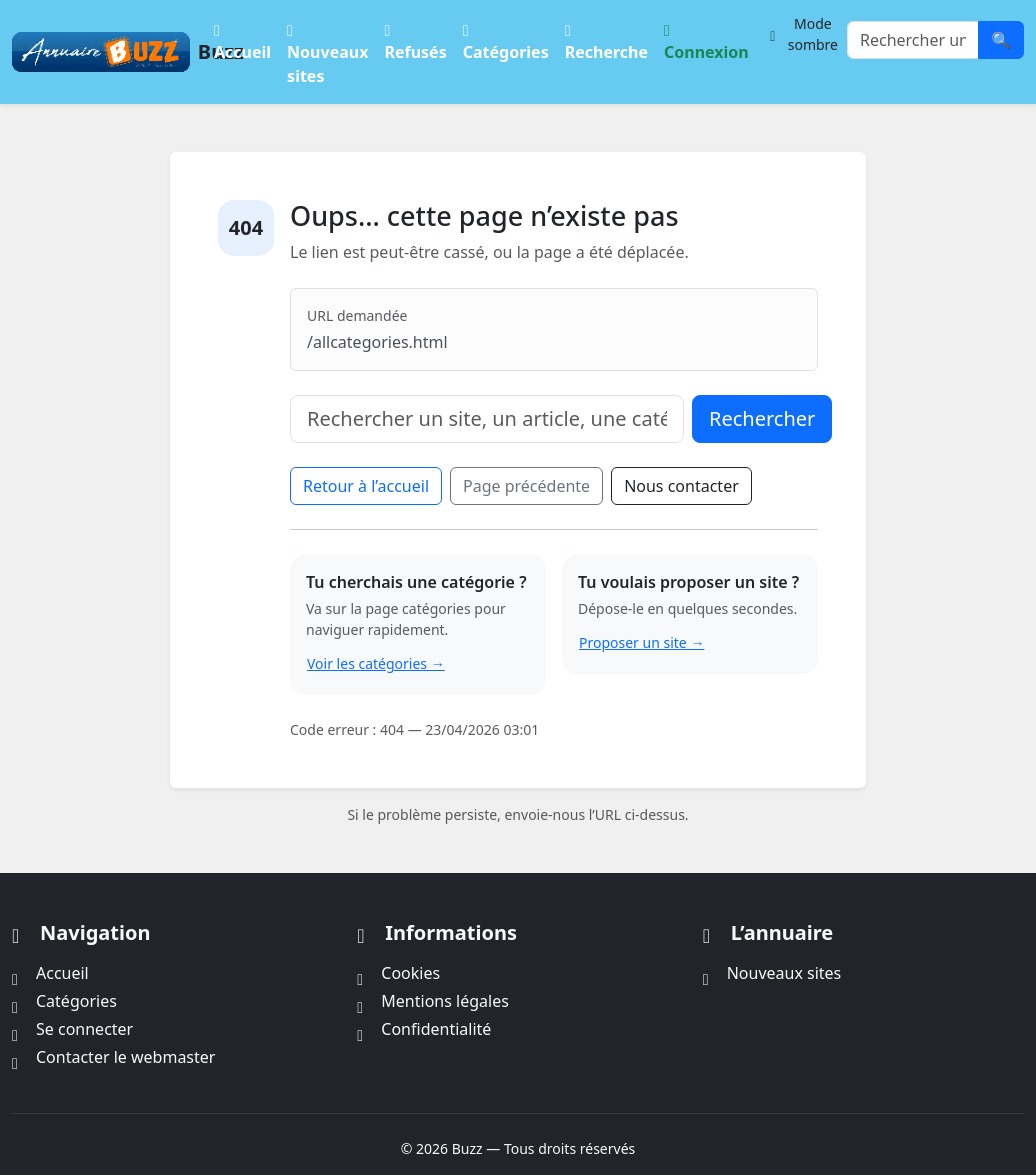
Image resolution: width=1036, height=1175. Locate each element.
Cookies (398, 973)
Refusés (415, 39)
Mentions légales (433, 1001)
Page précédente (526, 486)
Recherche (606, 39)
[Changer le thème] (802, 34)
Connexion (706, 39)
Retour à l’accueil (366, 486)
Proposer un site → (641, 642)
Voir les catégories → (376, 663)
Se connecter (72, 1029)
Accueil (242, 39)
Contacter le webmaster (113, 1057)
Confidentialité (424, 1029)
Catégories (506, 39)
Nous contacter (681, 486)
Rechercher (762, 418)
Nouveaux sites (327, 51)
